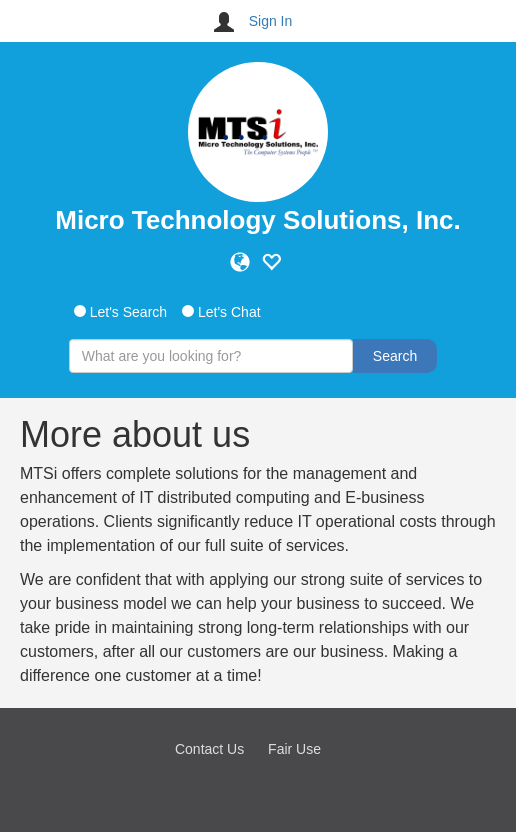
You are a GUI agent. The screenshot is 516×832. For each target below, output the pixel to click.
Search (395, 356)
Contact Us (209, 749)
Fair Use (294, 749)
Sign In (271, 21)
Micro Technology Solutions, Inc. (257, 220)
